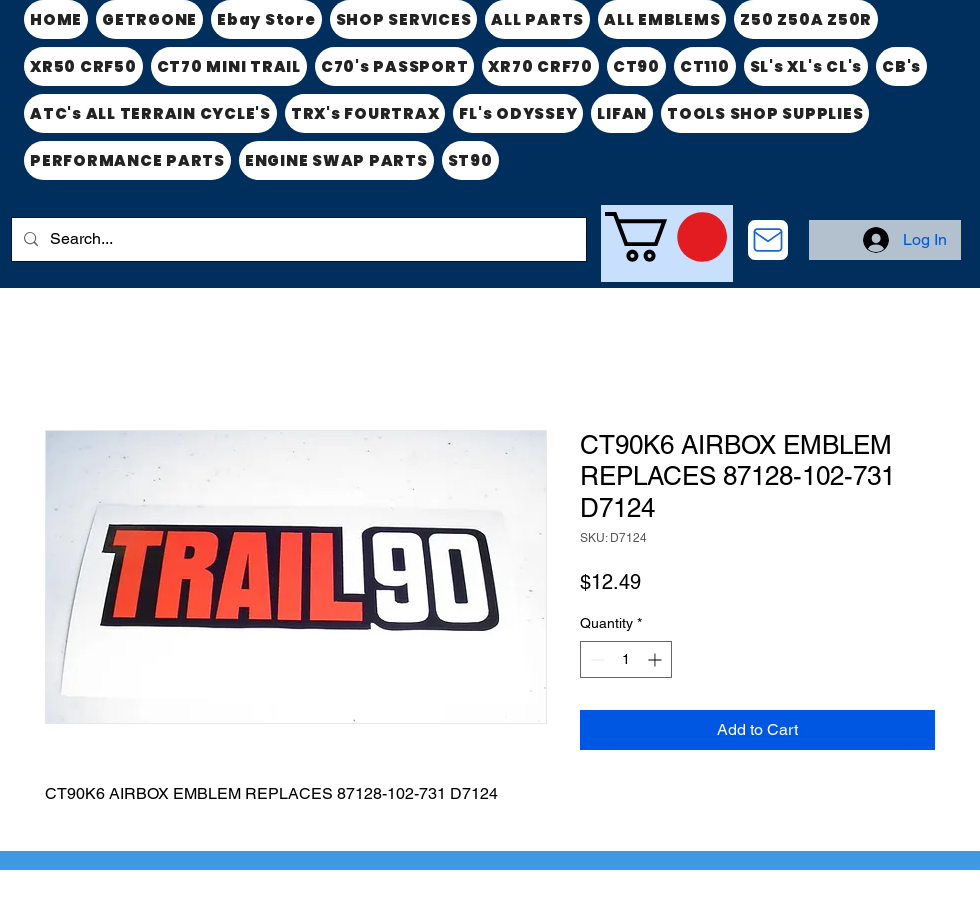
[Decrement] (595, 659)
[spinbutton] (626, 659)
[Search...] (297, 239)
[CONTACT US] (768, 240)
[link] (666, 237)
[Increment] (656, 659)
